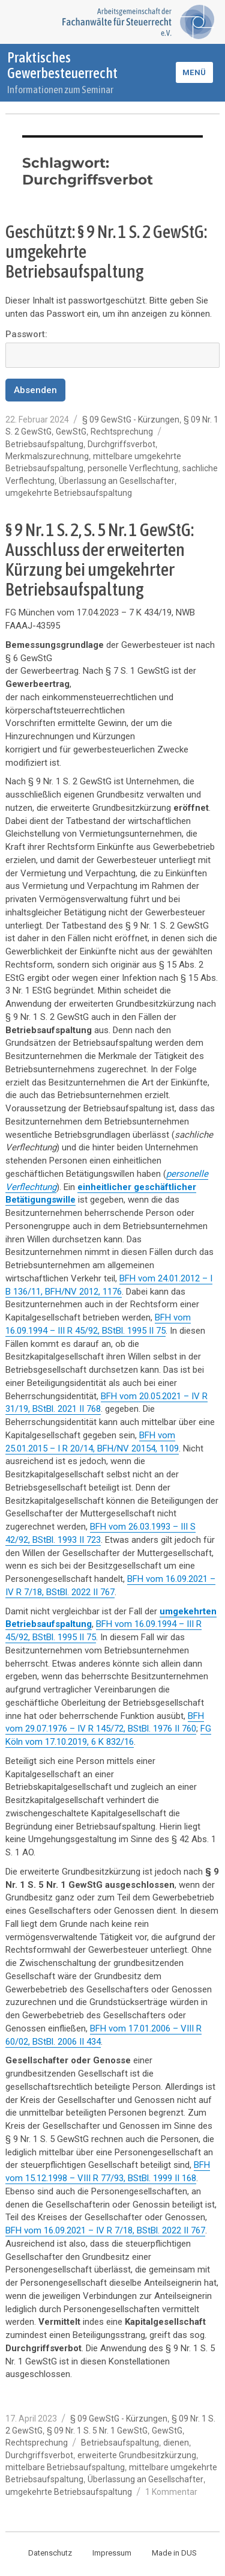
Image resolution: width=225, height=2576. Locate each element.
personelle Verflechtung (133, 468)
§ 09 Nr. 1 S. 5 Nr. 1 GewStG (97, 2430)
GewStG (71, 431)
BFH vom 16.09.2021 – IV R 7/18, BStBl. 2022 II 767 (105, 2230)
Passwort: (112, 348)
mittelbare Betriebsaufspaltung (65, 2467)
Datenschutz (50, 2552)
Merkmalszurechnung (47, 456)
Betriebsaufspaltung (44, 444)
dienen (176, 2442)
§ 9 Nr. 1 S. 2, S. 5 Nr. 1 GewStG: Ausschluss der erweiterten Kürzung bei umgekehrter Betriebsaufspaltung (99, 559)
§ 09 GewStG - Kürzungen (130, 419)
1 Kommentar (171, 2492)
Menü (194, 72)
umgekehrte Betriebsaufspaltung (68, 493)
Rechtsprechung (122, 431)
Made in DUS (174, 2552)
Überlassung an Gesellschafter (117, 481)
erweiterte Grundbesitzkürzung (136, 2455)
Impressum (111, 2552)
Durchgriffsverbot (121, 444)
